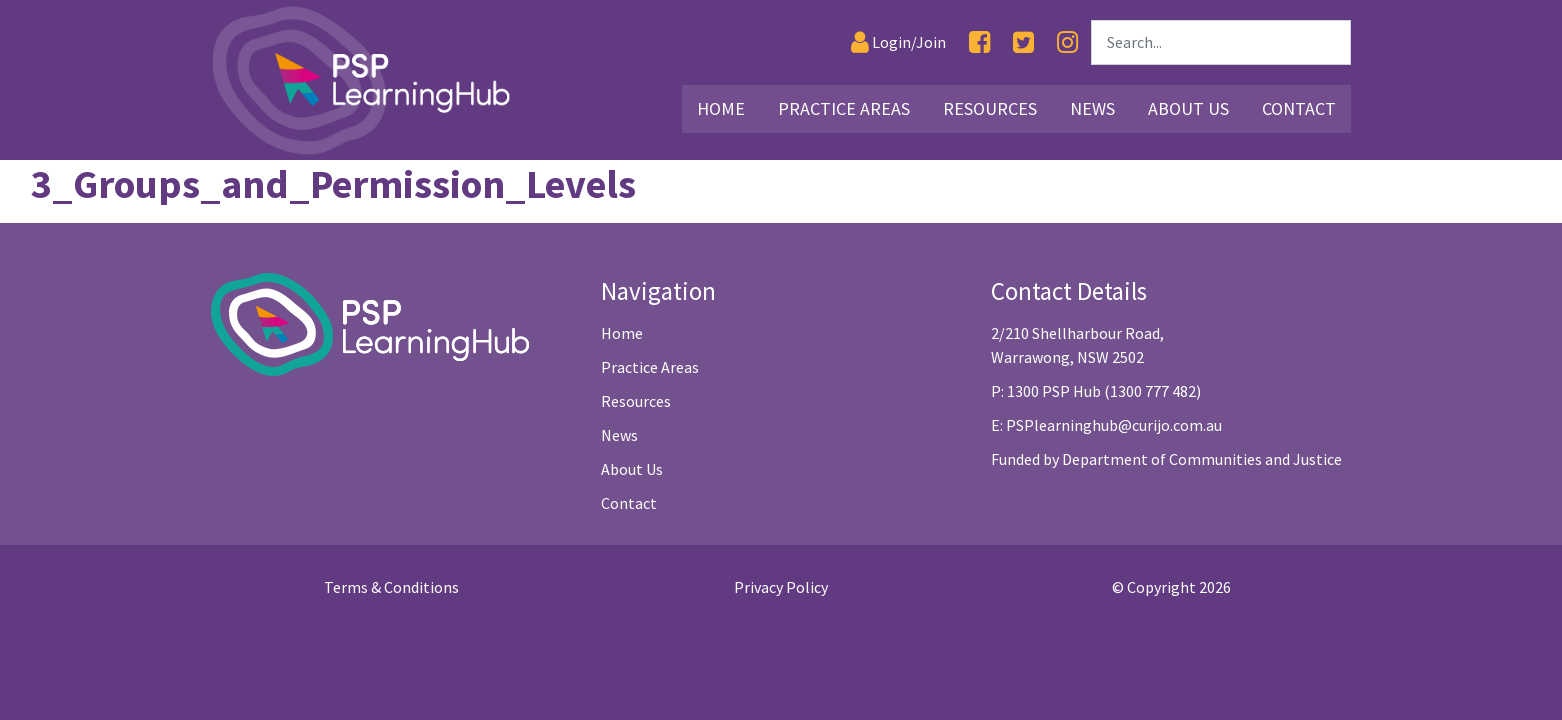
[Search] (1221, 42)
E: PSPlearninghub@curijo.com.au (1106, 425)
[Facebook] (979, 42)
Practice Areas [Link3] (844, 108)
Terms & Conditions (391, 587)
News (619, 435)
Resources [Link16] (990, 108)
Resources (636, 401)
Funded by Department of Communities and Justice (1166, 459)
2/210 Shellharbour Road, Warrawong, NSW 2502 (1077, 345)
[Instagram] (1067, 42)
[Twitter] (1023, 42)
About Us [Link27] (1188, 108)
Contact (629, 503)
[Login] (898, 42)
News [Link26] (1092, 108)
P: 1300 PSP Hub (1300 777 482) (1096, 391)
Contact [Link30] (1299, 108)
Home (622, 333)
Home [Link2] (721, 108)
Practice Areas (650, 367)
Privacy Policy (781, 587)
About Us (632, 469)
